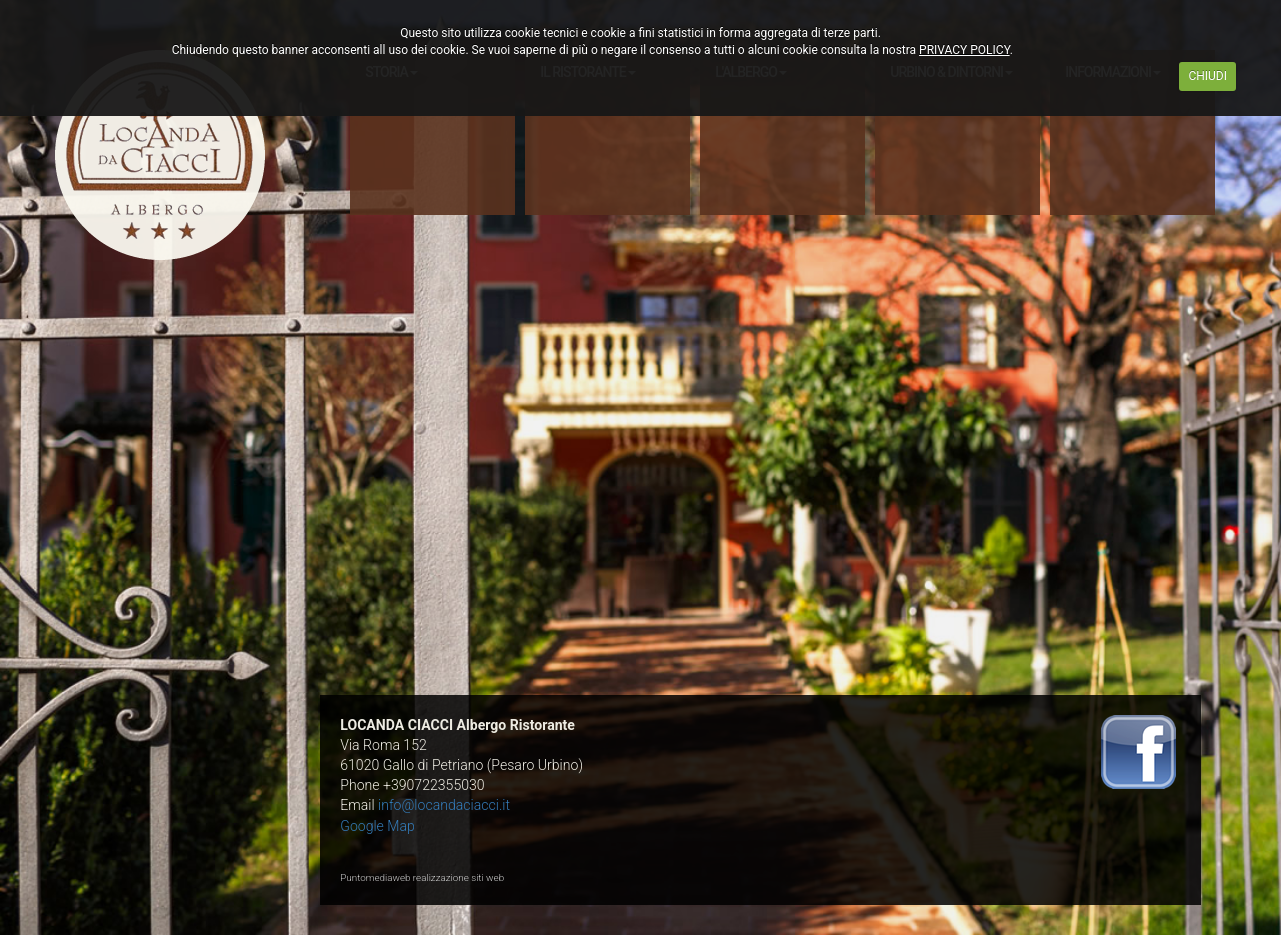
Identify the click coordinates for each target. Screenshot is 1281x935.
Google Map (377, 826)
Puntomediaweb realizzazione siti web (422, 877)
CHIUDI (1207, 76)
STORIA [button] (391, 72)
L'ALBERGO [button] (751, 72)
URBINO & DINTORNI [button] (951, 72)
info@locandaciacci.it (444, 805)
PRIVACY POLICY (964, 50)
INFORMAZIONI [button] (1113, 72)
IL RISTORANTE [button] (588, 72)
